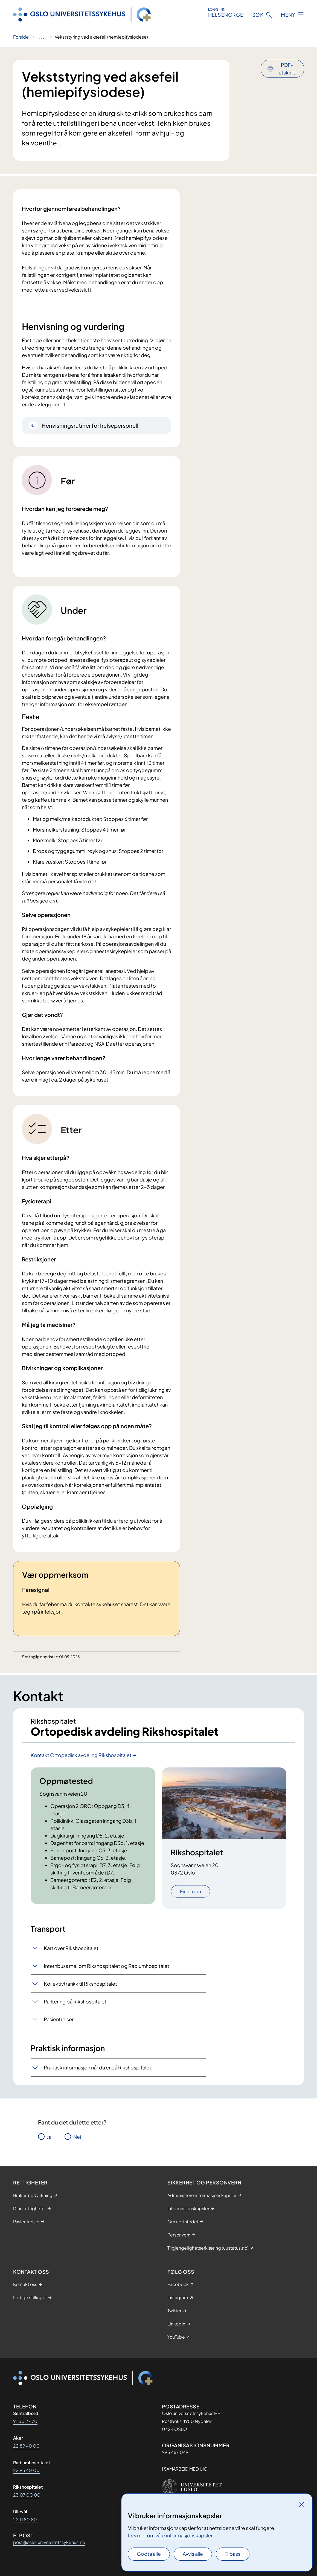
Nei (77, 2137)
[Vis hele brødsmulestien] (41, 37)
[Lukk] (301, 2504)
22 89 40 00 (26, 2446)
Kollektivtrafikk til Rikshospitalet (80, 1983)
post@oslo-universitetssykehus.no (49, 2542)
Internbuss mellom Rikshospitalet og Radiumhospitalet (106, 1966)
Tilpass (232, 2554)
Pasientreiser (59, 2019)
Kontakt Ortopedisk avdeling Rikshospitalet (81, 1755)
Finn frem (190, 1891)
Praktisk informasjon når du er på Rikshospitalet (97, 2067)
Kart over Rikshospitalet (71, 1948)
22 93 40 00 (26, 2470)
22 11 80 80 (25, 2519)
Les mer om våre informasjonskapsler (170, 2535)
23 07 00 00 (26, 2495)
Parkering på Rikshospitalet (75, 2001)
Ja (49, 2137)
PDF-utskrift (287, 69)
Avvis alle (193, 2554)
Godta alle (149, 2554)
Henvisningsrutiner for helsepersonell (90, 425)
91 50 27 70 (25, 2421)
